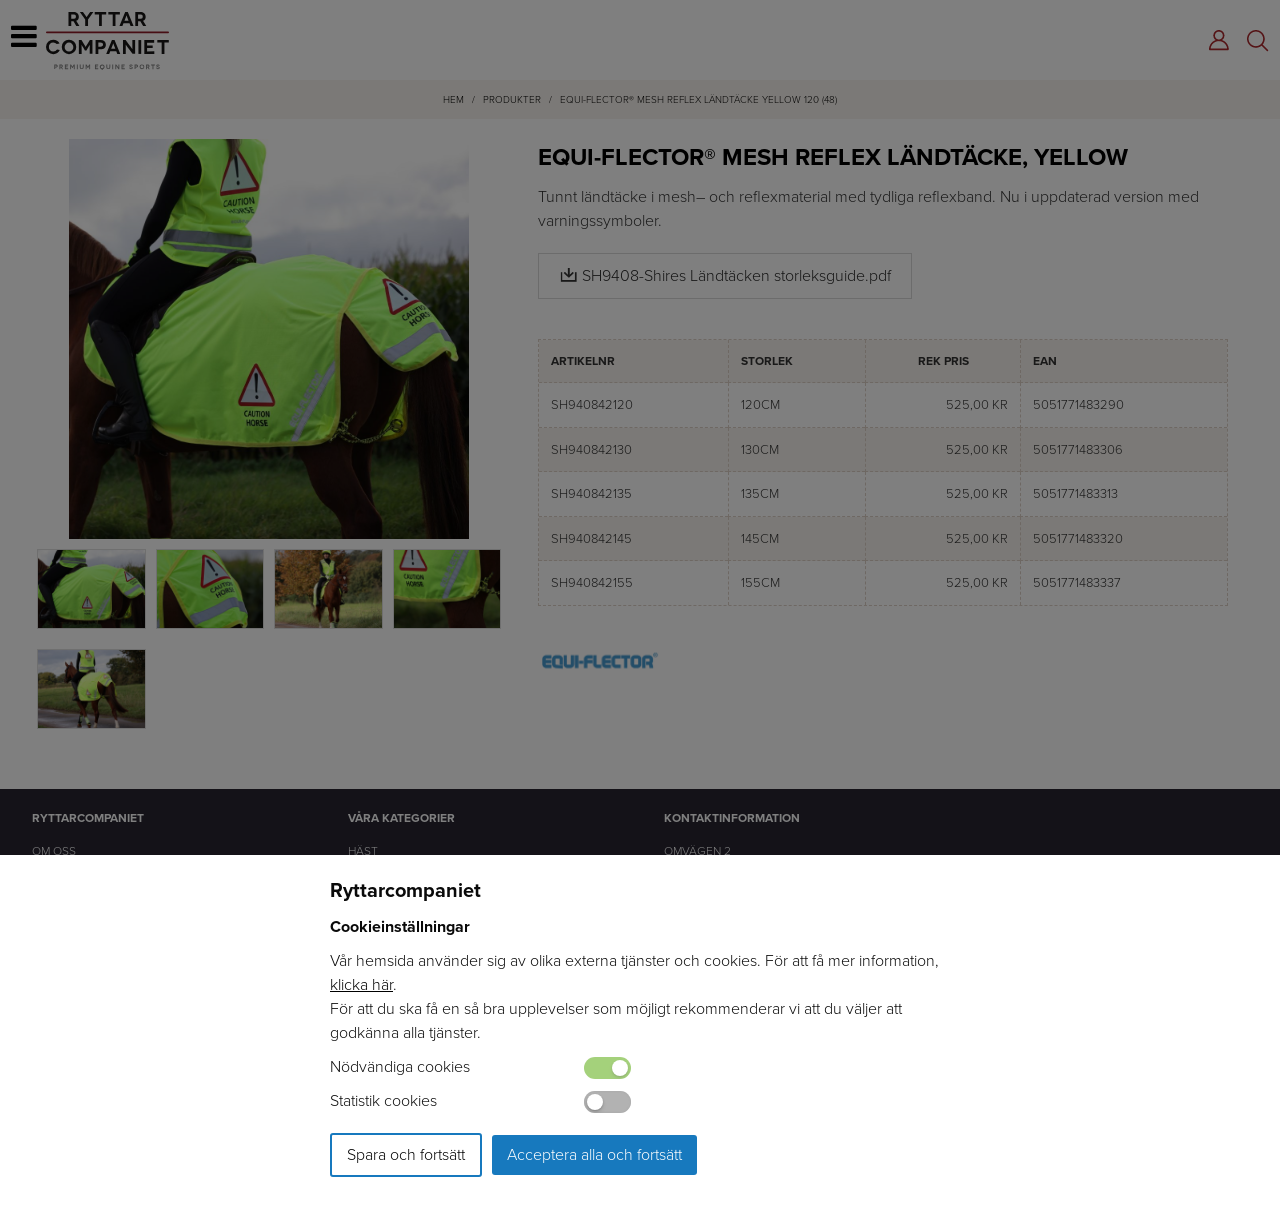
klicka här (361, 984)
